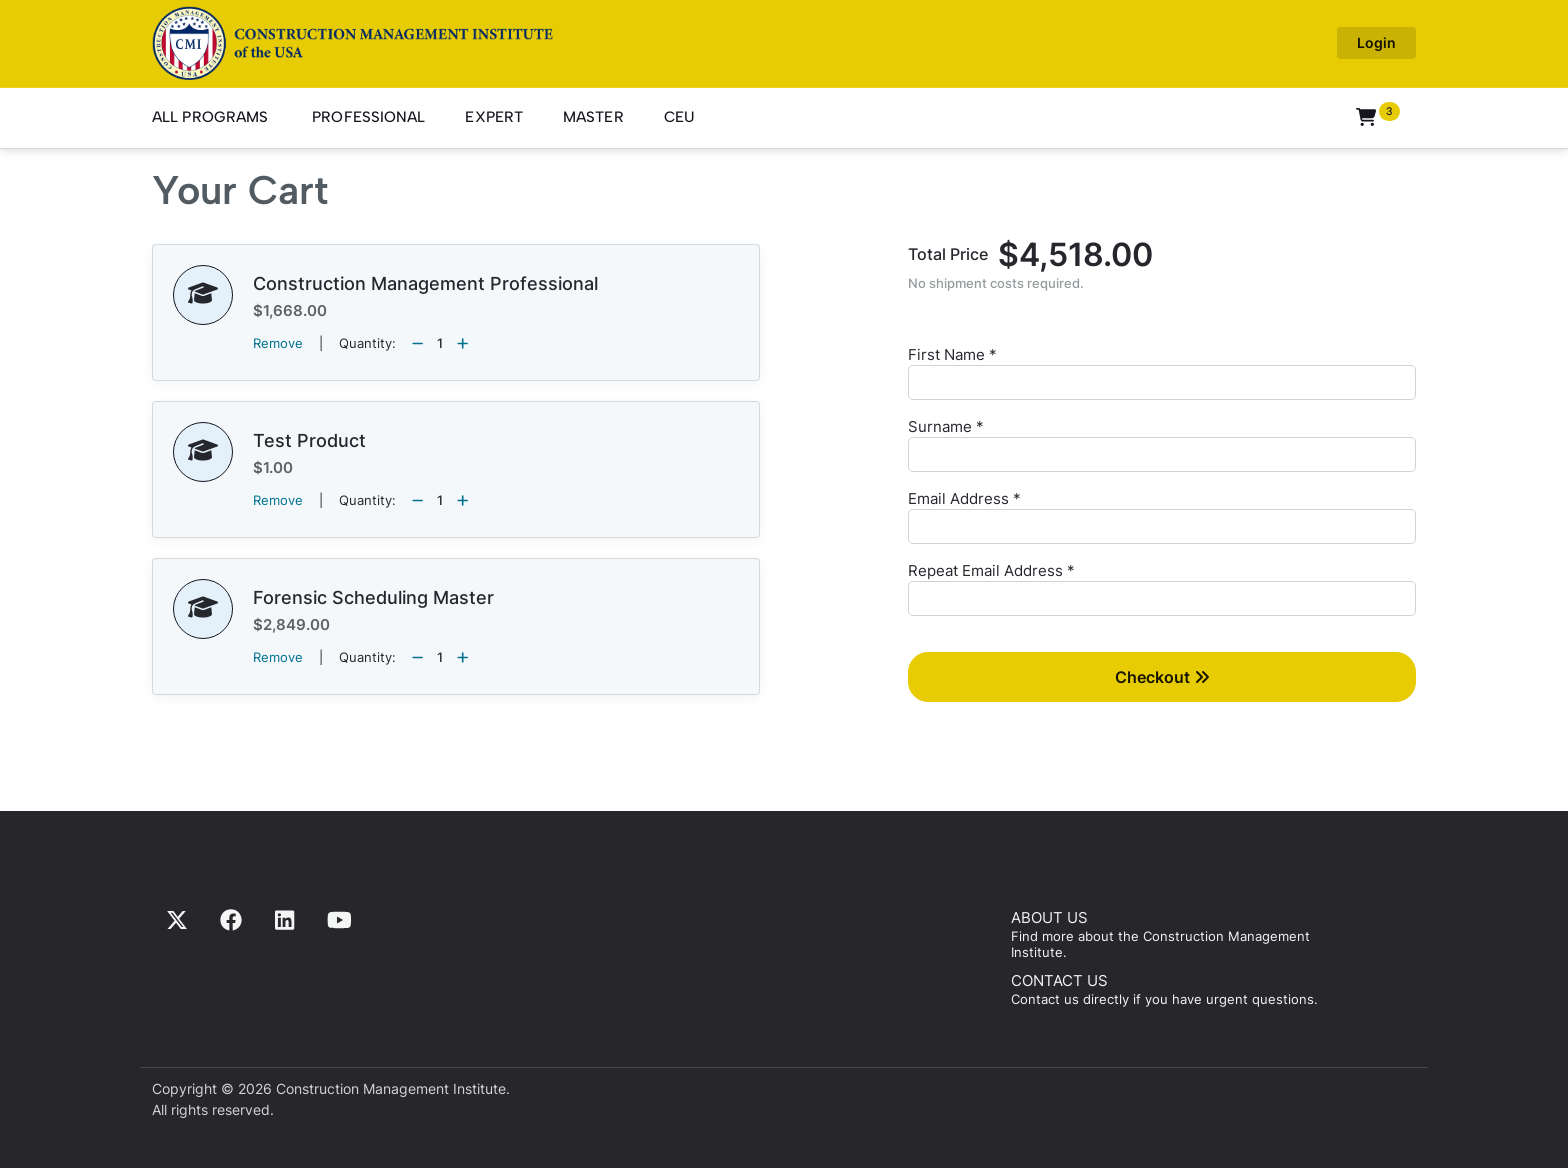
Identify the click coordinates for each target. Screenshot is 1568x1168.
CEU (679, 117)
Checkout (1162, 677)
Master (593, 117)
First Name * (952, 354)
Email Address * (964, 498)
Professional (368, 117)
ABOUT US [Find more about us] (1049, 917)
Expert (494, 117)
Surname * (946, 426)
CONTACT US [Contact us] (1059, 980)
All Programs (210, 117)
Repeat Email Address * (991, 570)
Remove (278, 343)
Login (1376, 42)
